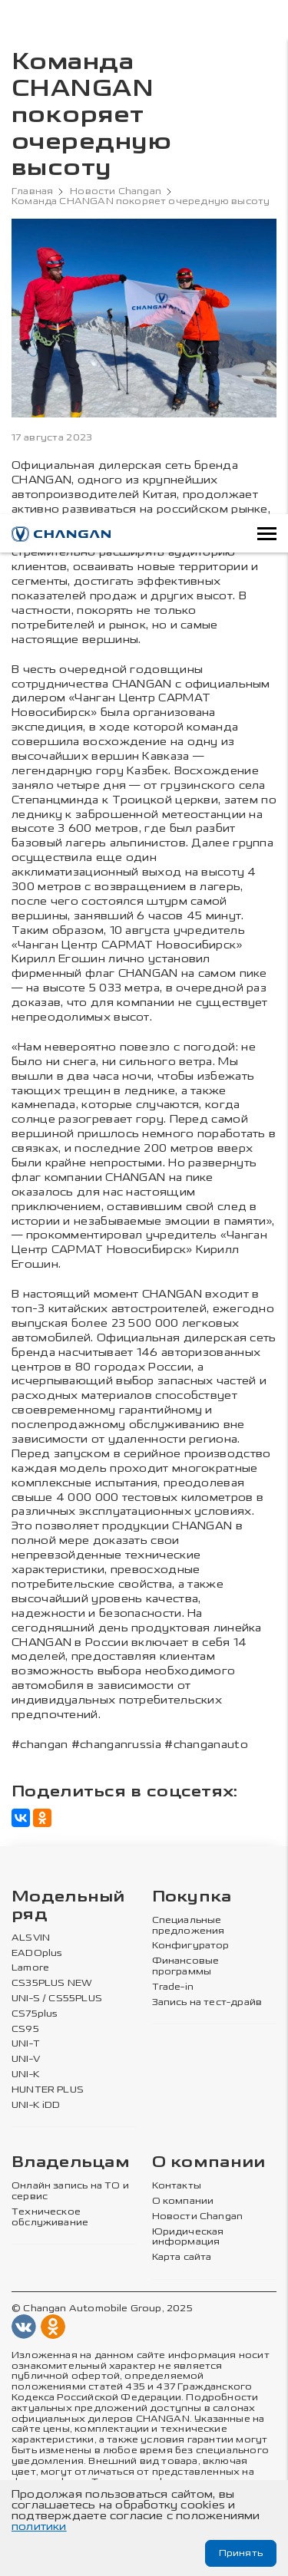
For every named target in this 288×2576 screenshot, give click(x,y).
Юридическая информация (188, 2237)
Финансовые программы (186, 1966)
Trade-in (173, 1987)
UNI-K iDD (36, 2105)
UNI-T (26, 2044)
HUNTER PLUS (48, 2090)
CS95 (25, 2029)
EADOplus (37, 1953)
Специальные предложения (188, 1925)
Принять (241, 2553)
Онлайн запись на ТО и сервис (70, 2191)
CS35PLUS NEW (52, 1983)
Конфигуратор (191, 1946)
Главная (32, 191)
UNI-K (26, 2075)
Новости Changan (115, 191)
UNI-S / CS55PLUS (57, 1999)
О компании (209, 2163)
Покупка (192, 1897)
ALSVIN (31, 1938)
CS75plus (35, 2014)
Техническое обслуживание (50, 2217)
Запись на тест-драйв (207, 2002)
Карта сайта (182, 2257)
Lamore (30, 1968)
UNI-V (26, 2059)
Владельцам (71, 2163)
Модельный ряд (68, 1906)
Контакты (176, 2186)
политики (39, 2526)
